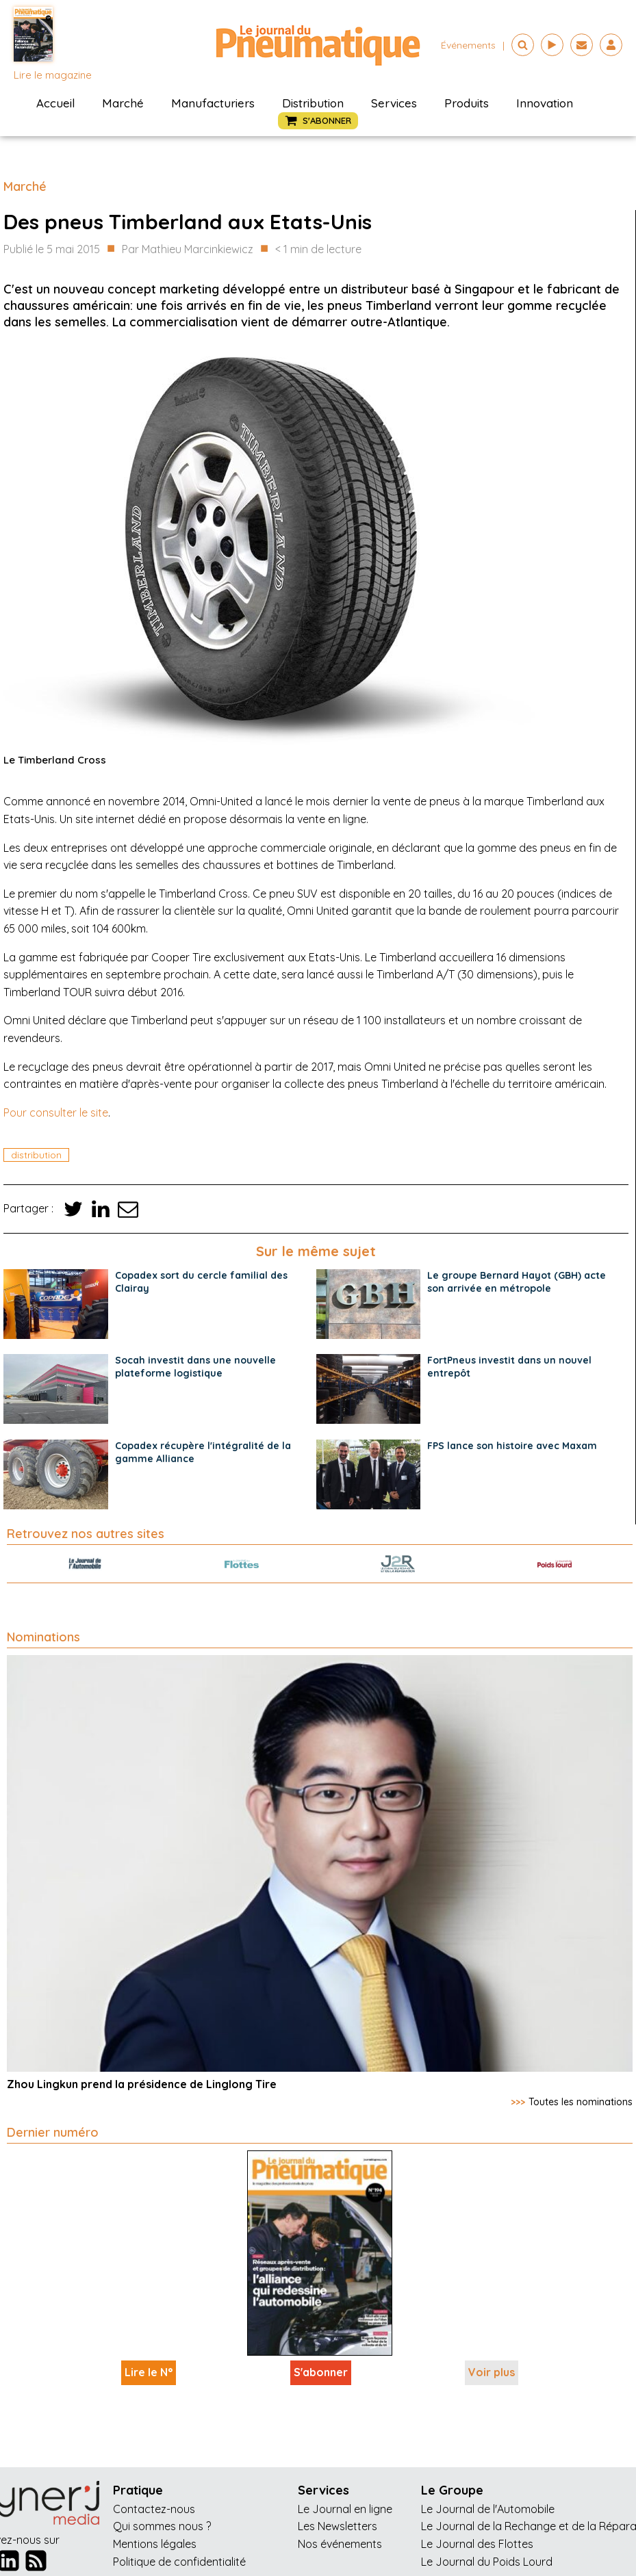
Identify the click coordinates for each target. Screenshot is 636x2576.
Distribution (313, 103)
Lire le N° (149, 2372)
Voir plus (491, 2372)
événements (468, 45)
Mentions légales (154, 2544)
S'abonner (321, 2372)
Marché (123, 103)
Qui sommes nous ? (162, 2526)
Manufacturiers (213, 103)
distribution (36, 1155)
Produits (466, 103)
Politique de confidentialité (179, 2561)
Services (394, 103)
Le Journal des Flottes (477, 2544)
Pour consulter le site (55, 1112)
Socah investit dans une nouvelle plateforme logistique (195, 1366)
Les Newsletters (337, 2526)
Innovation (544, 103)
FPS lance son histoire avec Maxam (512, 1446)
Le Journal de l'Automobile (488, 2509)
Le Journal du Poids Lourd (486, 2561)
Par (187, 250)
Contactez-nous (154, 2509)
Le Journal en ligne (345, 2509)
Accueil (55, 103)
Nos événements (340, 2544)
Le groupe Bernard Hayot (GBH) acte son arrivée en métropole (516, 1281)
